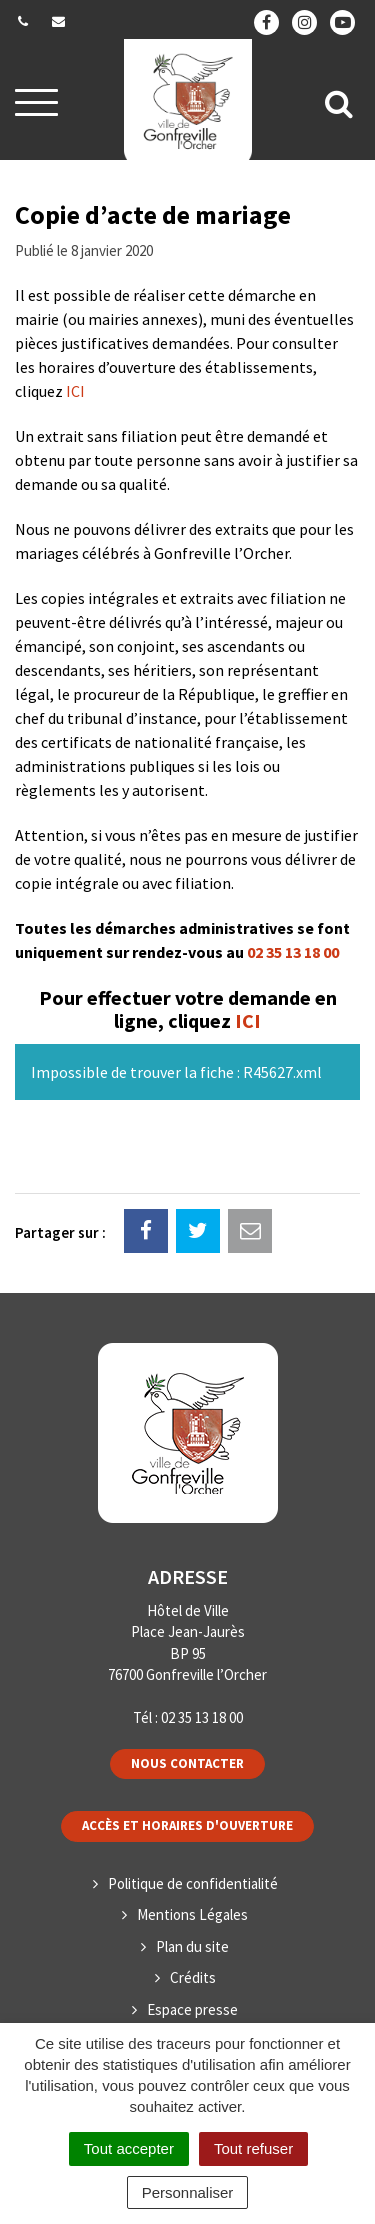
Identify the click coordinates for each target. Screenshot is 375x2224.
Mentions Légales (192, 1914)
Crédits (193, 1977)
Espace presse (192, 2009)
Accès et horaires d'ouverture (187, 1825)
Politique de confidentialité (193, 1883)
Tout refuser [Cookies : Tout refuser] (253, 2148)
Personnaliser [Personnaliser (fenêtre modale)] (188, 2192)
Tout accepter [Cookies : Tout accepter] (129, 2148)
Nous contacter (187, 1763)
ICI (75, 391)
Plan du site (192, 1946)
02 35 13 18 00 (293, 952)
